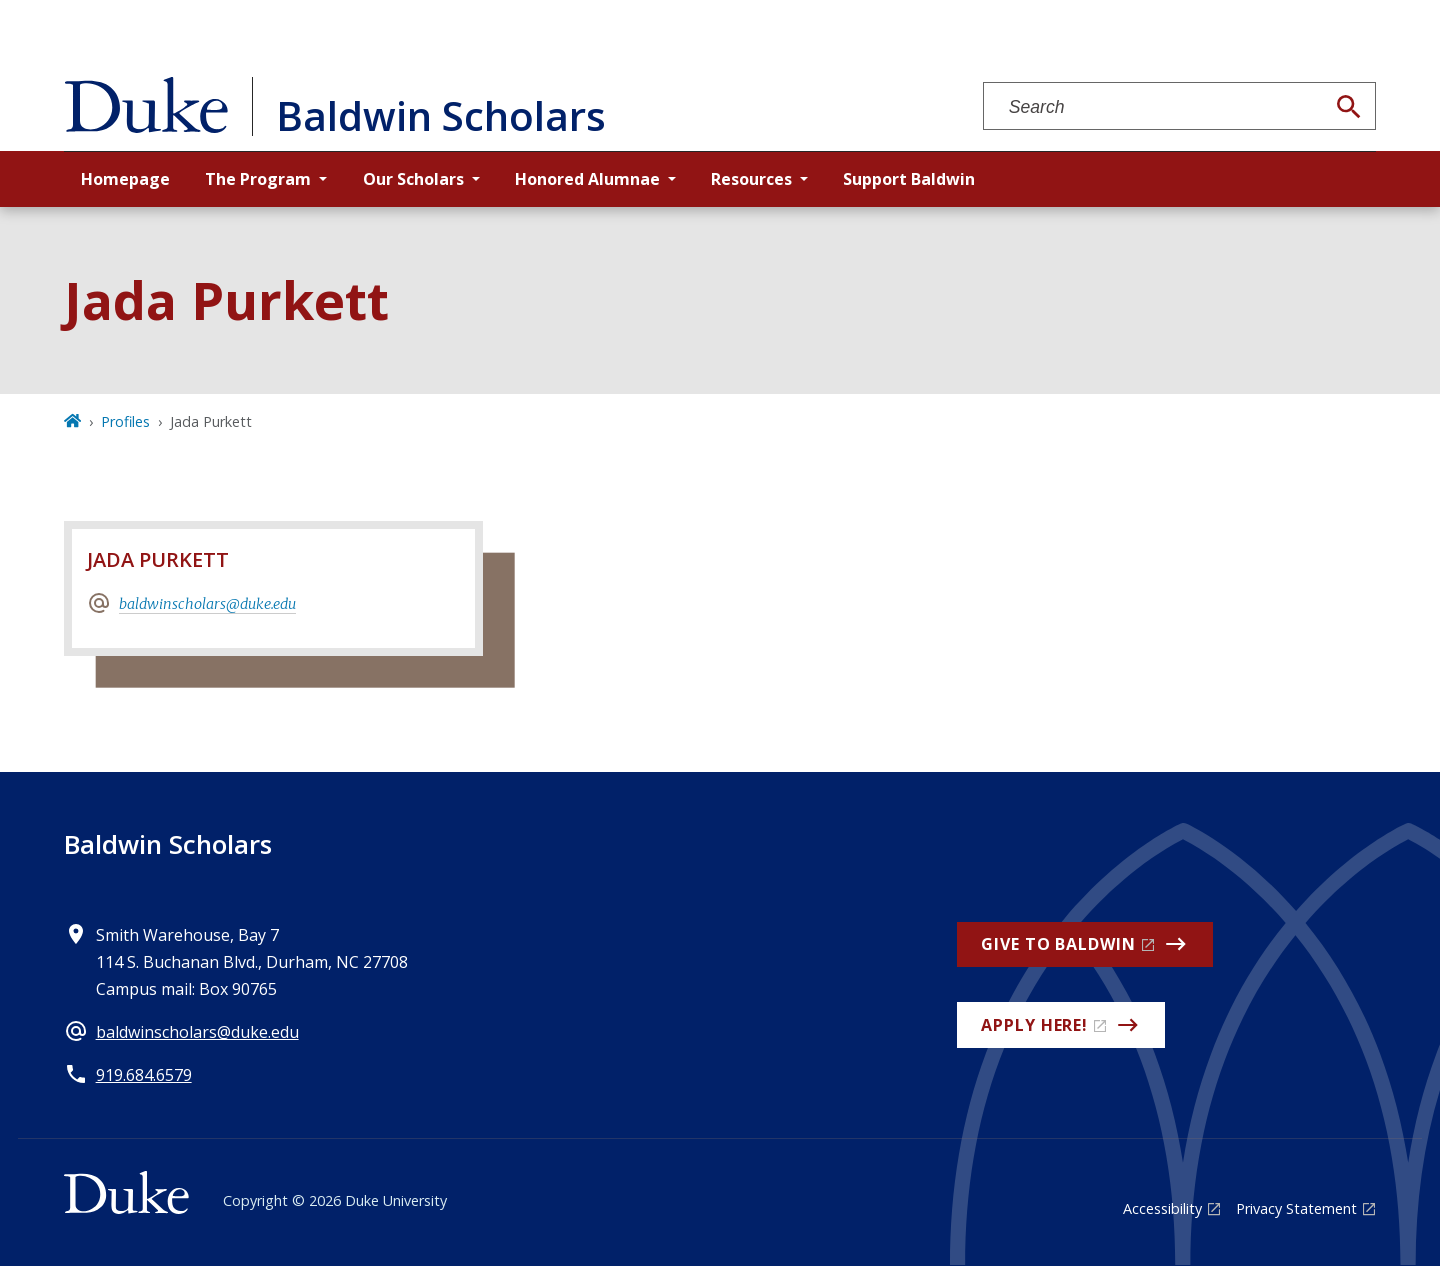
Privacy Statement (1296, 1208)
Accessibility (1162, 1208)
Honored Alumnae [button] (587, 179)
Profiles (125, 421)
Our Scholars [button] (413, 179)
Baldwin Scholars (168, 844)
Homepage (125, 179)
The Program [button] (258, 179)
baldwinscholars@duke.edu (207, 604)
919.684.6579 (144, 1075)
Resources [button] (751, 179)
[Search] (1349, 107)
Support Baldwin (909, 179)
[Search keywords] (1154, 107)
